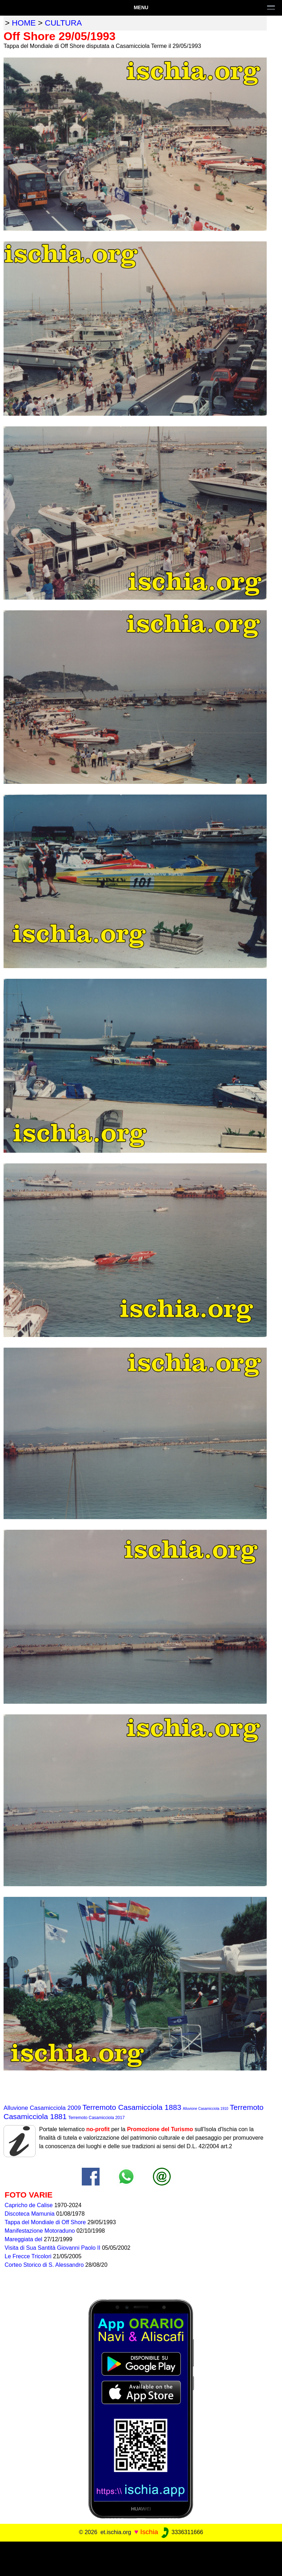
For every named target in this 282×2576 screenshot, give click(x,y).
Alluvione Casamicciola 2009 (42, 2108)
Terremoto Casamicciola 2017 (96, 2117)
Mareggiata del (24, 2239)
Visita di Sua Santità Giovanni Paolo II (53, 2248)
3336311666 (181, 2532)
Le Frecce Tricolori (29, 2256)
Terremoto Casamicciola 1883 (132, 2107)
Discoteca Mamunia (30, 2214)
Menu (141, 7)
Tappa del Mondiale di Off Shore (46, 2222)
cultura (63, 22)
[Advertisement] (141, 2558)
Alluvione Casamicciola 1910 (205, 2109)
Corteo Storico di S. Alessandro (45, 2265)
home (24, 22)
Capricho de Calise (29, 2205)
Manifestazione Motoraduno (40, 2231)
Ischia (149, 2532)
